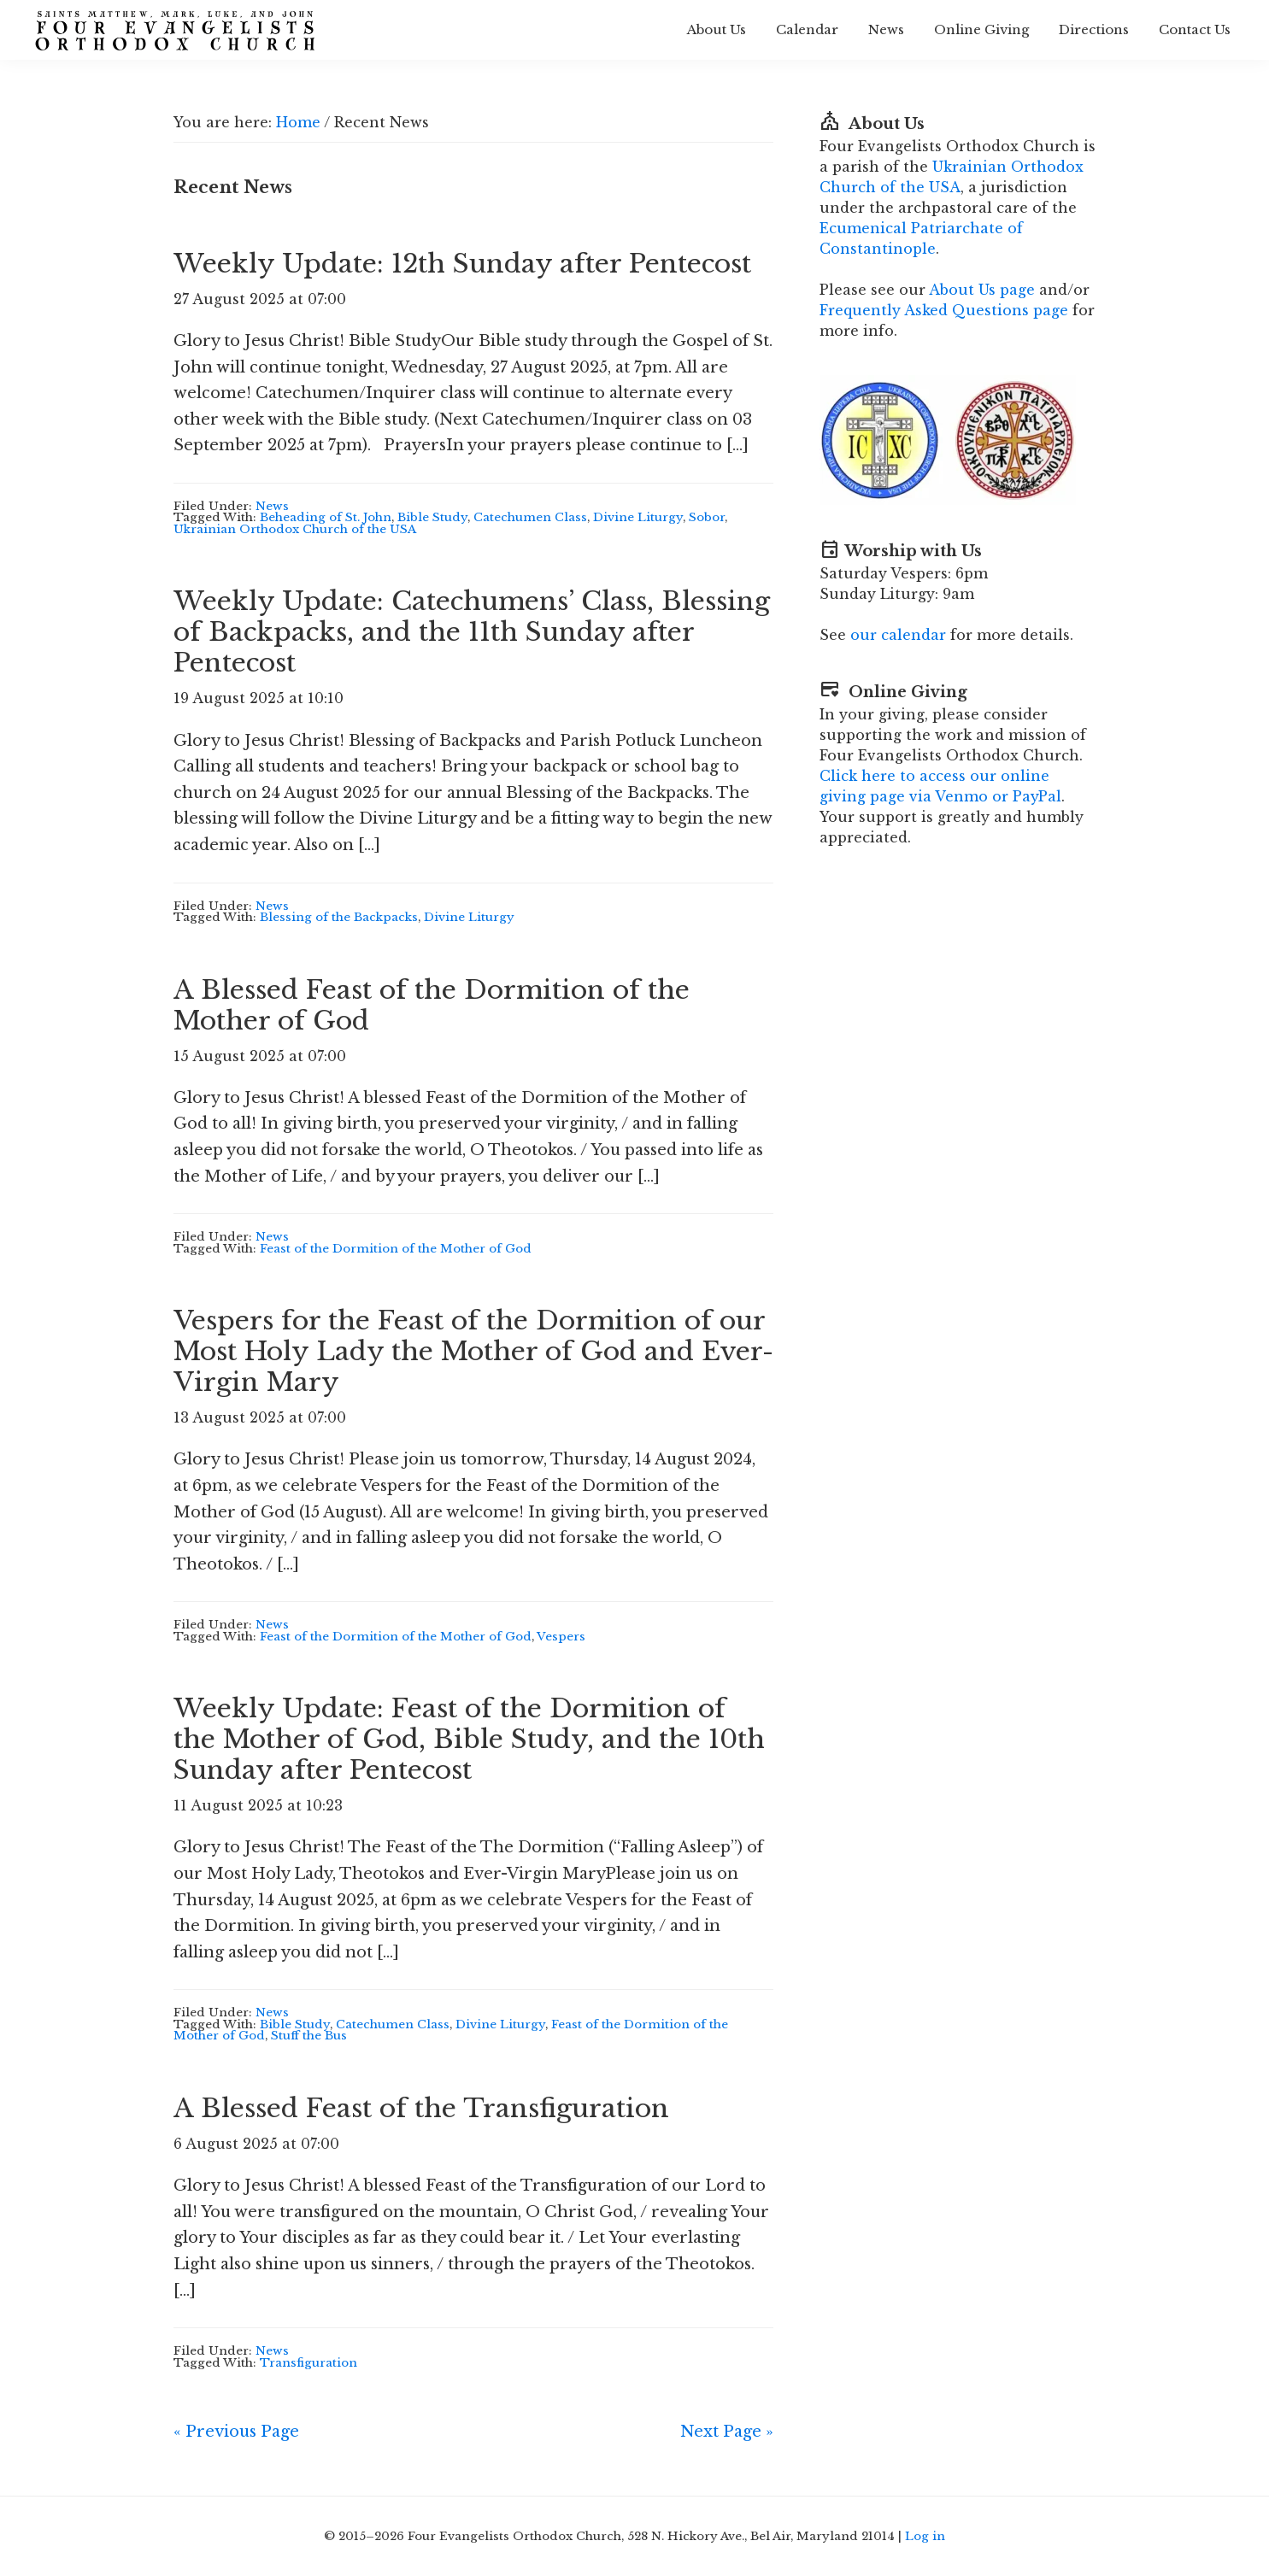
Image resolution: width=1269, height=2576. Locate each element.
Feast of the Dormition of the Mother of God (396, 1248)
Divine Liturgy (638, 517)
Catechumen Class (530, 517)
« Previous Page (236, 2431)
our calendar (898, 634)
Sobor (707, 517)
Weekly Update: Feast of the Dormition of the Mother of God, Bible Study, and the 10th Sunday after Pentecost (469, 1739)
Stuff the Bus (309, 2035)
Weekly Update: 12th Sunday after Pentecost (462, 263)
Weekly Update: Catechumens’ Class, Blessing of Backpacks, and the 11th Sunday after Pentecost (471, 631)
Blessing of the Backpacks (339, 917)
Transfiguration (308, 2363)
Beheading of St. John (325, 517)
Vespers (561, 1636)
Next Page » (726, 2431)
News (272, 506)
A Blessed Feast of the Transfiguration (421, 2108)
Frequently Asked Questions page (944, 310)
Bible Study (432, 517)
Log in (925, 2536)
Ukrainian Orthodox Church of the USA (294, 529)
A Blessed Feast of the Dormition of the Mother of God (431, 1005)
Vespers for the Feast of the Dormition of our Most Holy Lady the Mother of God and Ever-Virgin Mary (473, 1351)
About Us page (982, 289)
